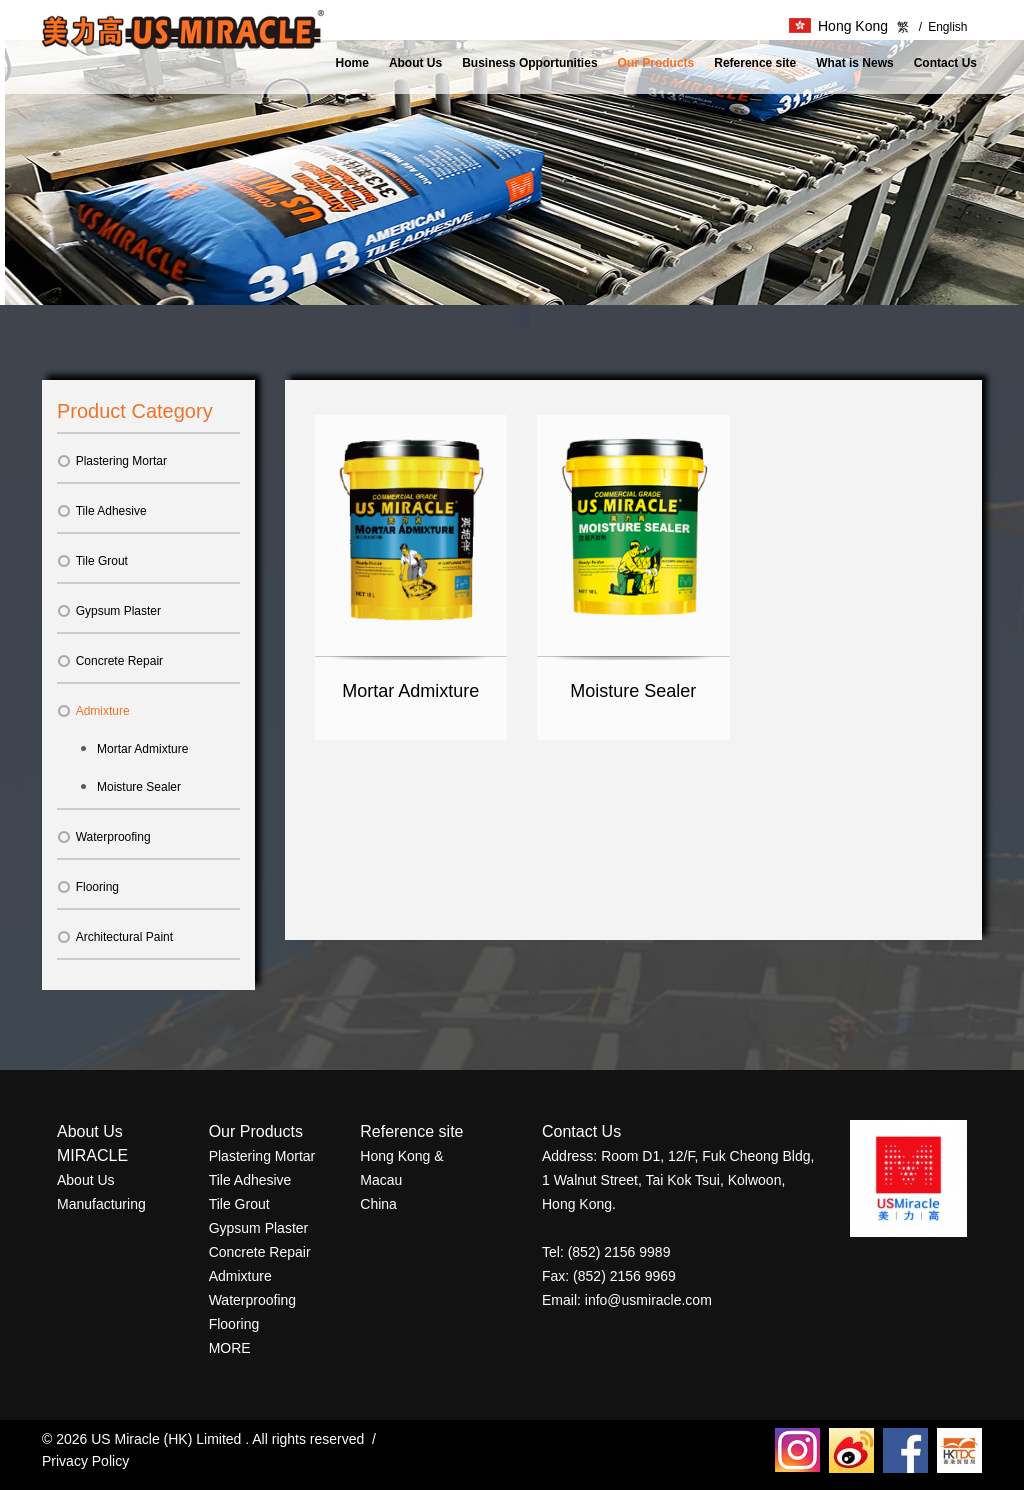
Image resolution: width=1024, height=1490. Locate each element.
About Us (415, 63)
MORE (230, 1348)
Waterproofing (104, 837)
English (943, 27)
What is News (854, 63)
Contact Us (945, 63)
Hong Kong (838, 26)
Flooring (88, 887)
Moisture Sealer (139, 787)
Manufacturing (101, 1204)
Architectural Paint (115, 937)
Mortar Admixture (142, 749)
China (378, 1204)
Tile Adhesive (102, 511)
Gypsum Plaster (109, 611)
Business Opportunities (529, 63)
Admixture (93, 711)
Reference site (755, 63)
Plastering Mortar (112, 461)
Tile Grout (92, 561)
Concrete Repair (110, 661)
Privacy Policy (85, 1461)
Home (352, 63)
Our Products (656, 63)
